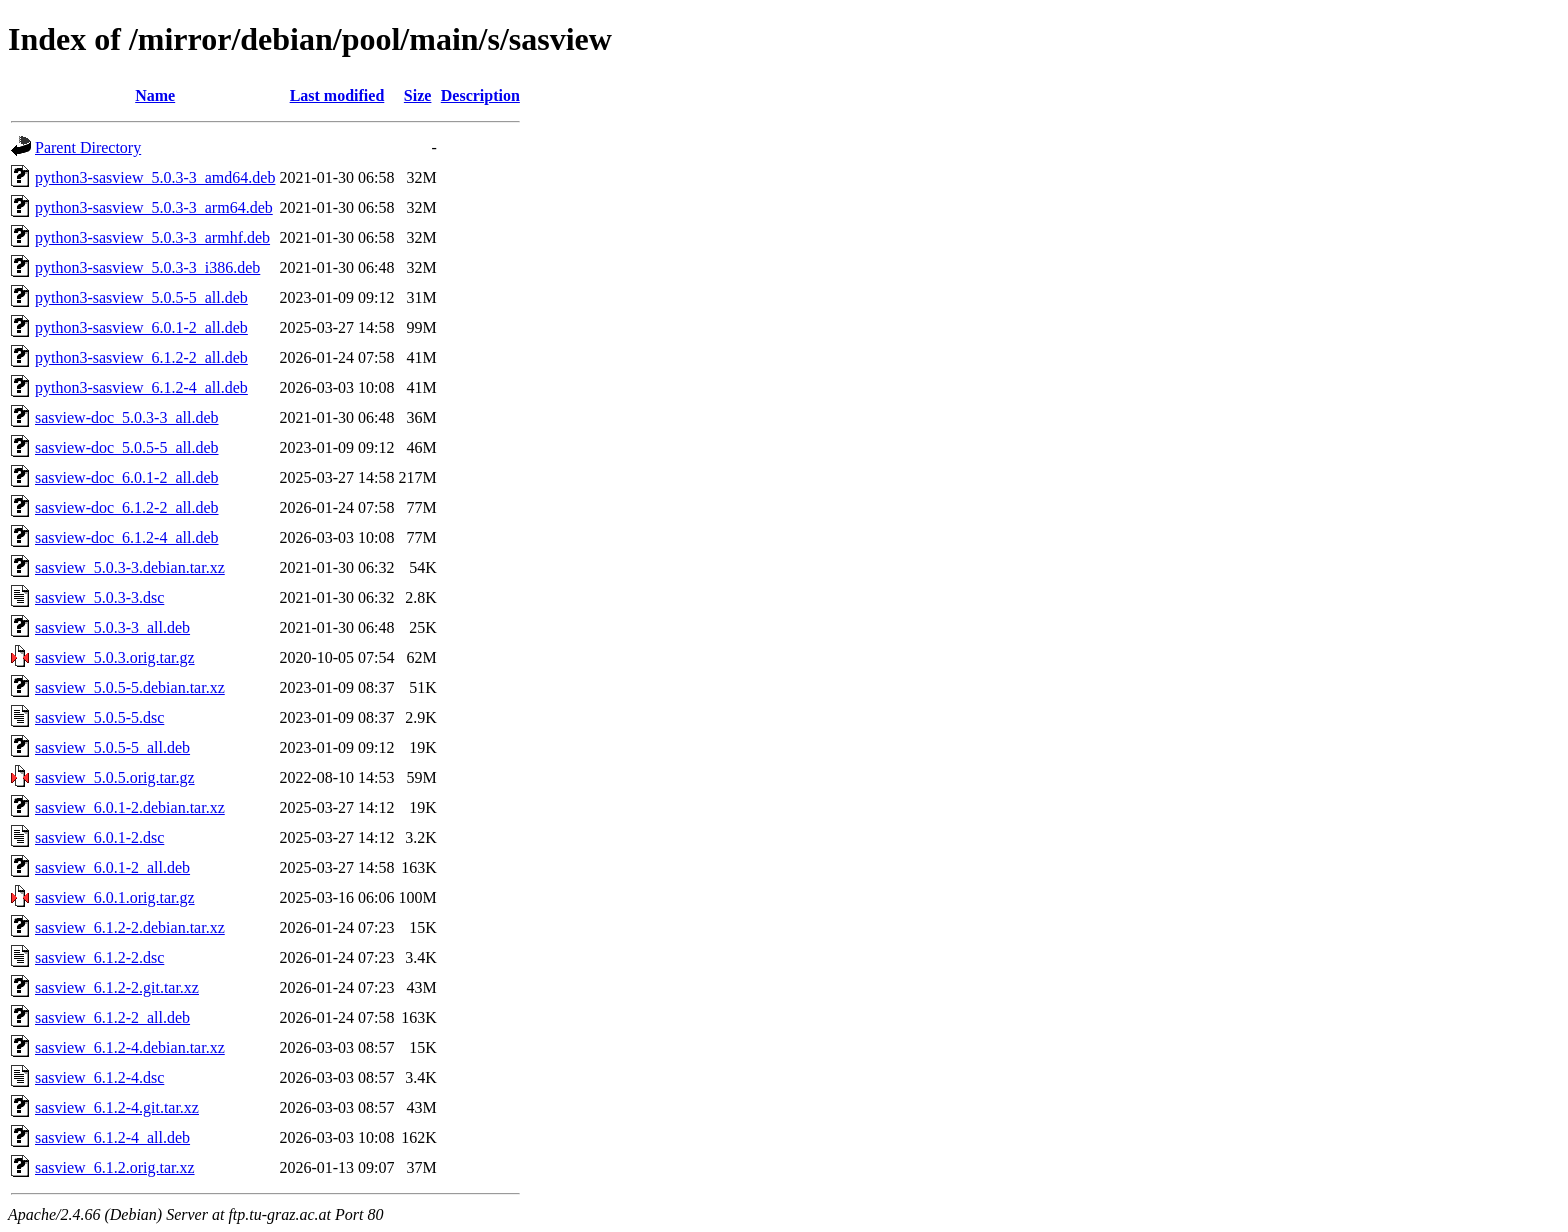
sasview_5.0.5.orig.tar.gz (115, 777)
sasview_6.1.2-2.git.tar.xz (117, 987)
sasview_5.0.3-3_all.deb (112, 627)
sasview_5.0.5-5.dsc (99, 717)
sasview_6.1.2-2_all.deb (112, 1017)
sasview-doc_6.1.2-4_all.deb (127, 537)
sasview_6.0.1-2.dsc (99, 837)
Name (155, 95)
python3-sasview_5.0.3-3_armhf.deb (152, 237)
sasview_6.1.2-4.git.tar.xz (117, 1107)
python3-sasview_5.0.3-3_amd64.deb (155, 177)
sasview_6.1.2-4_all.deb (112, 1137)
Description (480, 95)
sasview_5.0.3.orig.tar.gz (115, 657)
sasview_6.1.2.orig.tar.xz (115, 1167)
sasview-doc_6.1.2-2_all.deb (127, 507)
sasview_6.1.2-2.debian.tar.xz (130, 927)
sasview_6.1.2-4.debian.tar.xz (130, 1047)
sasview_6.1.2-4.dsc (99, 1077)
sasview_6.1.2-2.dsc (99, 957)
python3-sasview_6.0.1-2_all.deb (141, 327)
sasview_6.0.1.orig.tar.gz (115, 897)
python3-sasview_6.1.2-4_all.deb (141, 387)
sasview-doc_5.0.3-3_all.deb (127, 417)
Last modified (337, 95)
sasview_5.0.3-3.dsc (99, 597)
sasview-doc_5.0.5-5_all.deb (127, 447)
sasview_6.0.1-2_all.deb (112, 867)
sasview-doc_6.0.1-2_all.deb (127, 477)
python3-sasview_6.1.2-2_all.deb (141, 357)
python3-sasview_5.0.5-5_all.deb (141, 297)
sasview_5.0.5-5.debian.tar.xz (130, 687)
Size (418, 95)
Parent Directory (88, 147)
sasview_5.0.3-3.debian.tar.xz (130, 567)
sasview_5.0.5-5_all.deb (112, 747)
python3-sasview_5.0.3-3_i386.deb (147, 267)
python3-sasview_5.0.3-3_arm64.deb (154, 207)
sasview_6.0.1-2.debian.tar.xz (130, 807)
